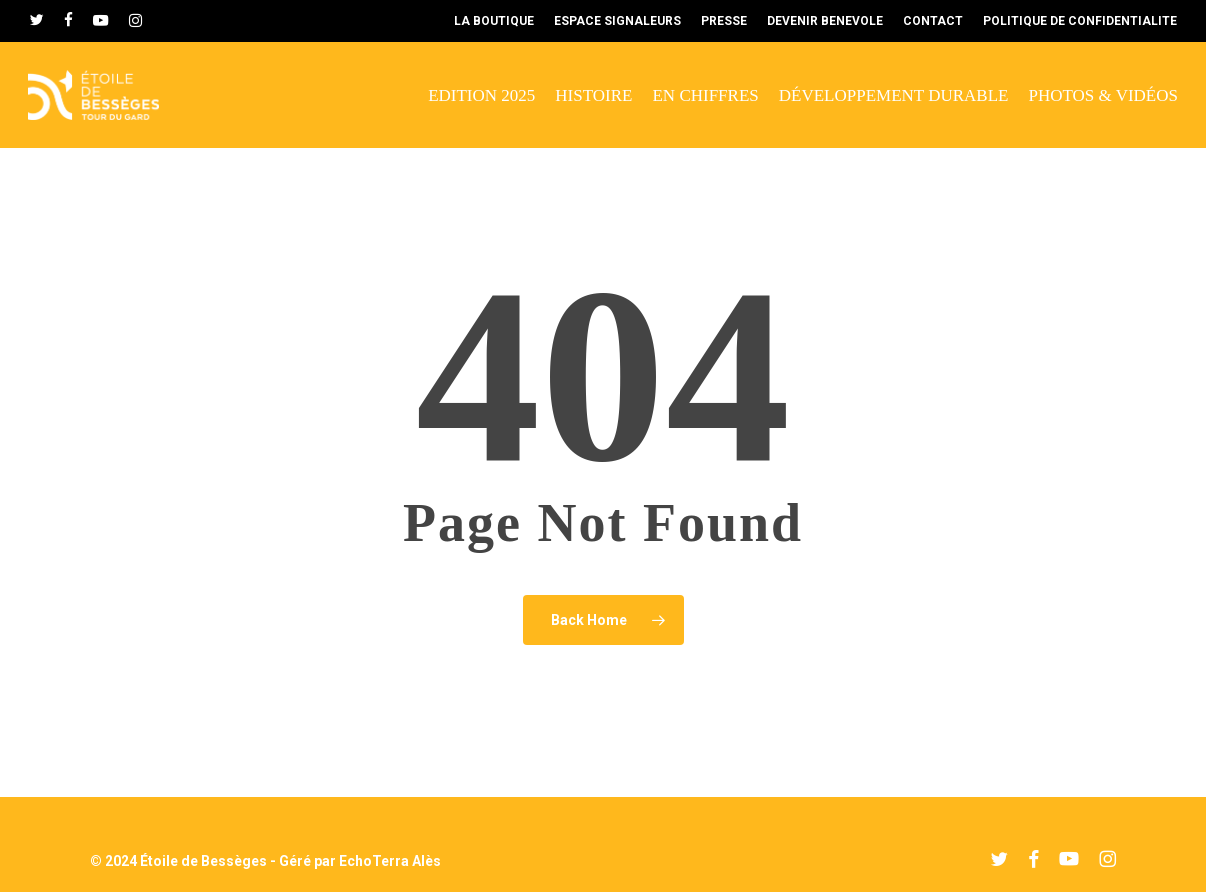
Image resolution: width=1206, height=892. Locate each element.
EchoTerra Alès (390, 861)
